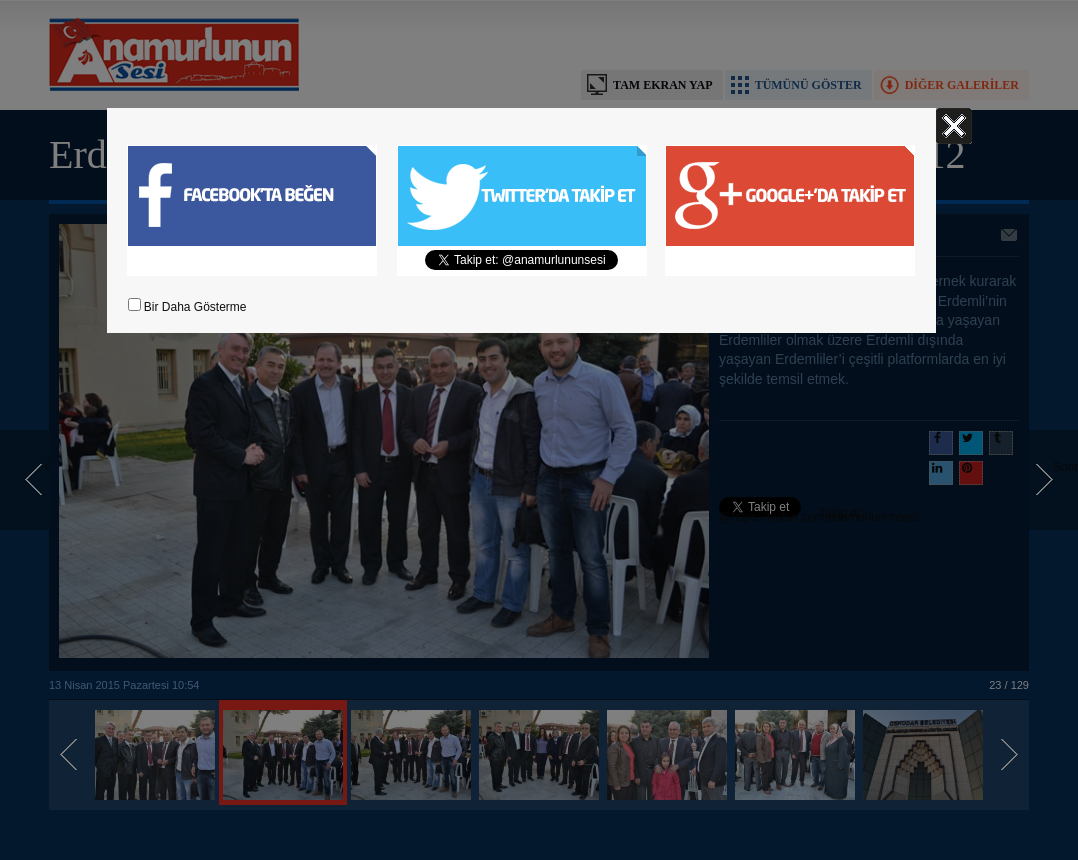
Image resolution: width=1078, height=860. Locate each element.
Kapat (954, 126)
